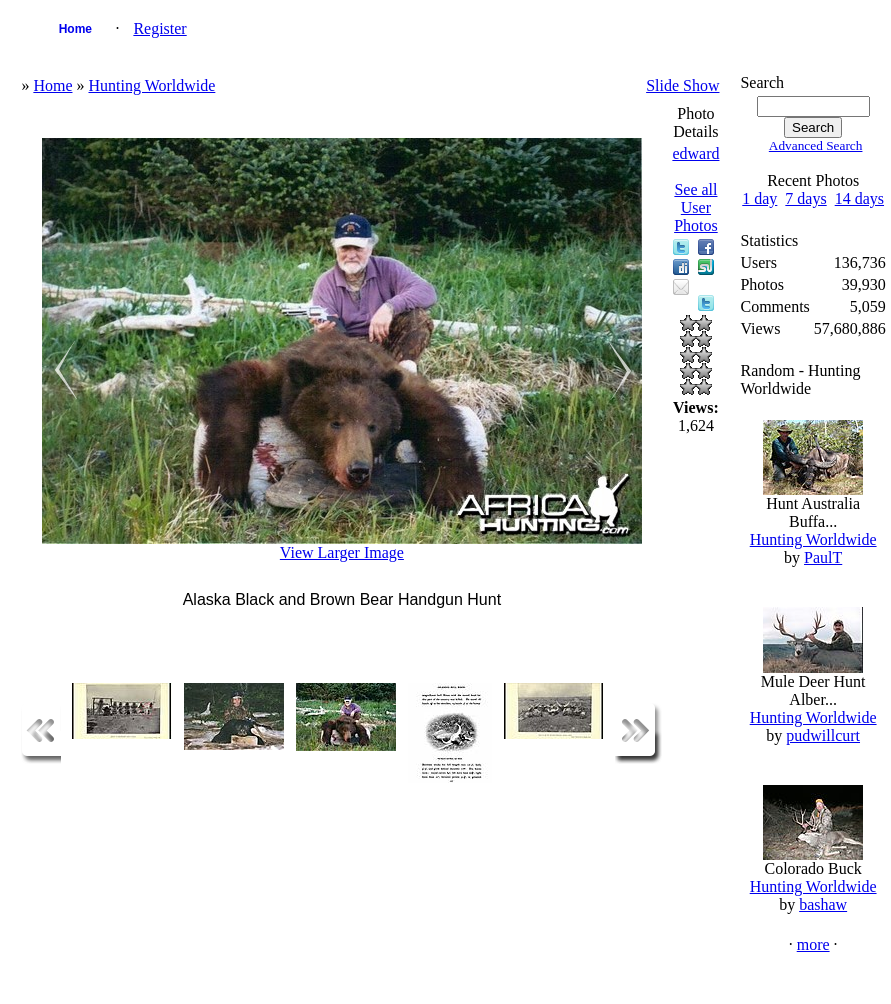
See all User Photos (696, 207)
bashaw (823, 904)
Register (159, 28)
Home (75, 29)
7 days (805, 198)
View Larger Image (342, 552)
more (813, 944)
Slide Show (682, 85)
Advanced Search (816, 145)
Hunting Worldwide (151, 85)
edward (695, 153)
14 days (859, 198)
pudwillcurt (823, 735)
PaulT (823, 557)
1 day (759, 198)
